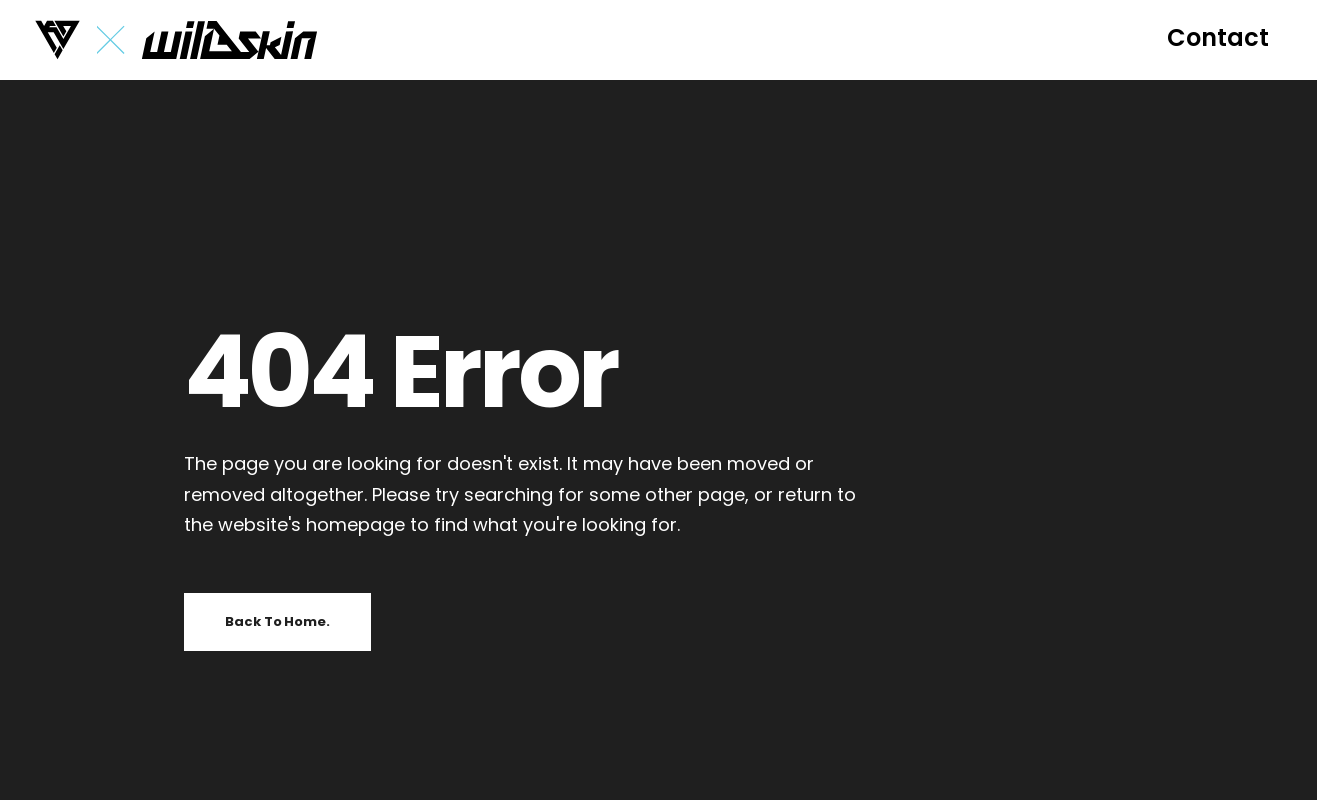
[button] (1218, 38)
